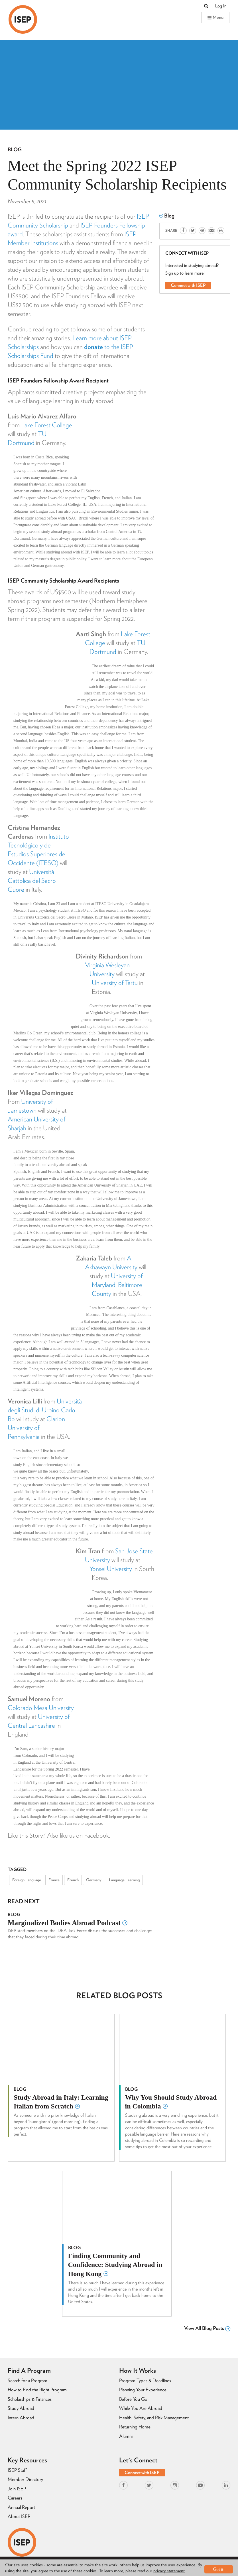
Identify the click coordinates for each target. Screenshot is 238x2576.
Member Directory (25, 2479)
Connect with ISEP (188, 285)
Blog (15, 149)
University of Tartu (115, 983)
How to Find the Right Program (37, 2389)
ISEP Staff (17, 2470)
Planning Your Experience (142, 2389)
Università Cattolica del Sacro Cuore (32, 880)
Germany (93, 1880)
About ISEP (19, 2516)
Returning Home (134, 2427)
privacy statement (169, 2570)
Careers (15, 2498)
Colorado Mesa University (41, 1708)
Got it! (219, 2568)
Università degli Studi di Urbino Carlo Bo (45, 1410)
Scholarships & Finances (30, 2399)
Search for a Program (27, 2380)
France (54, 1880)
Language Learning (124, 1880)
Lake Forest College (46, 425)
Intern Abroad (21, 2417)
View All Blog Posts (207, 2328)
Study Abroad (21, 2408)
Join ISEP (17, 2489)
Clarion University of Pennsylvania (36, 1428)
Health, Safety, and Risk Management (154, 2417)
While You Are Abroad (140, 2408)
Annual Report (21, 2507)
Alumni (126, 2436)
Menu (215, 17)
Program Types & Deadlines (145, 2380)
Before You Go (133, 2399)
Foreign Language (26, 1880)
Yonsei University (110, 1569)
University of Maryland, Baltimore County (117, 1285)
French (73, 1880)
